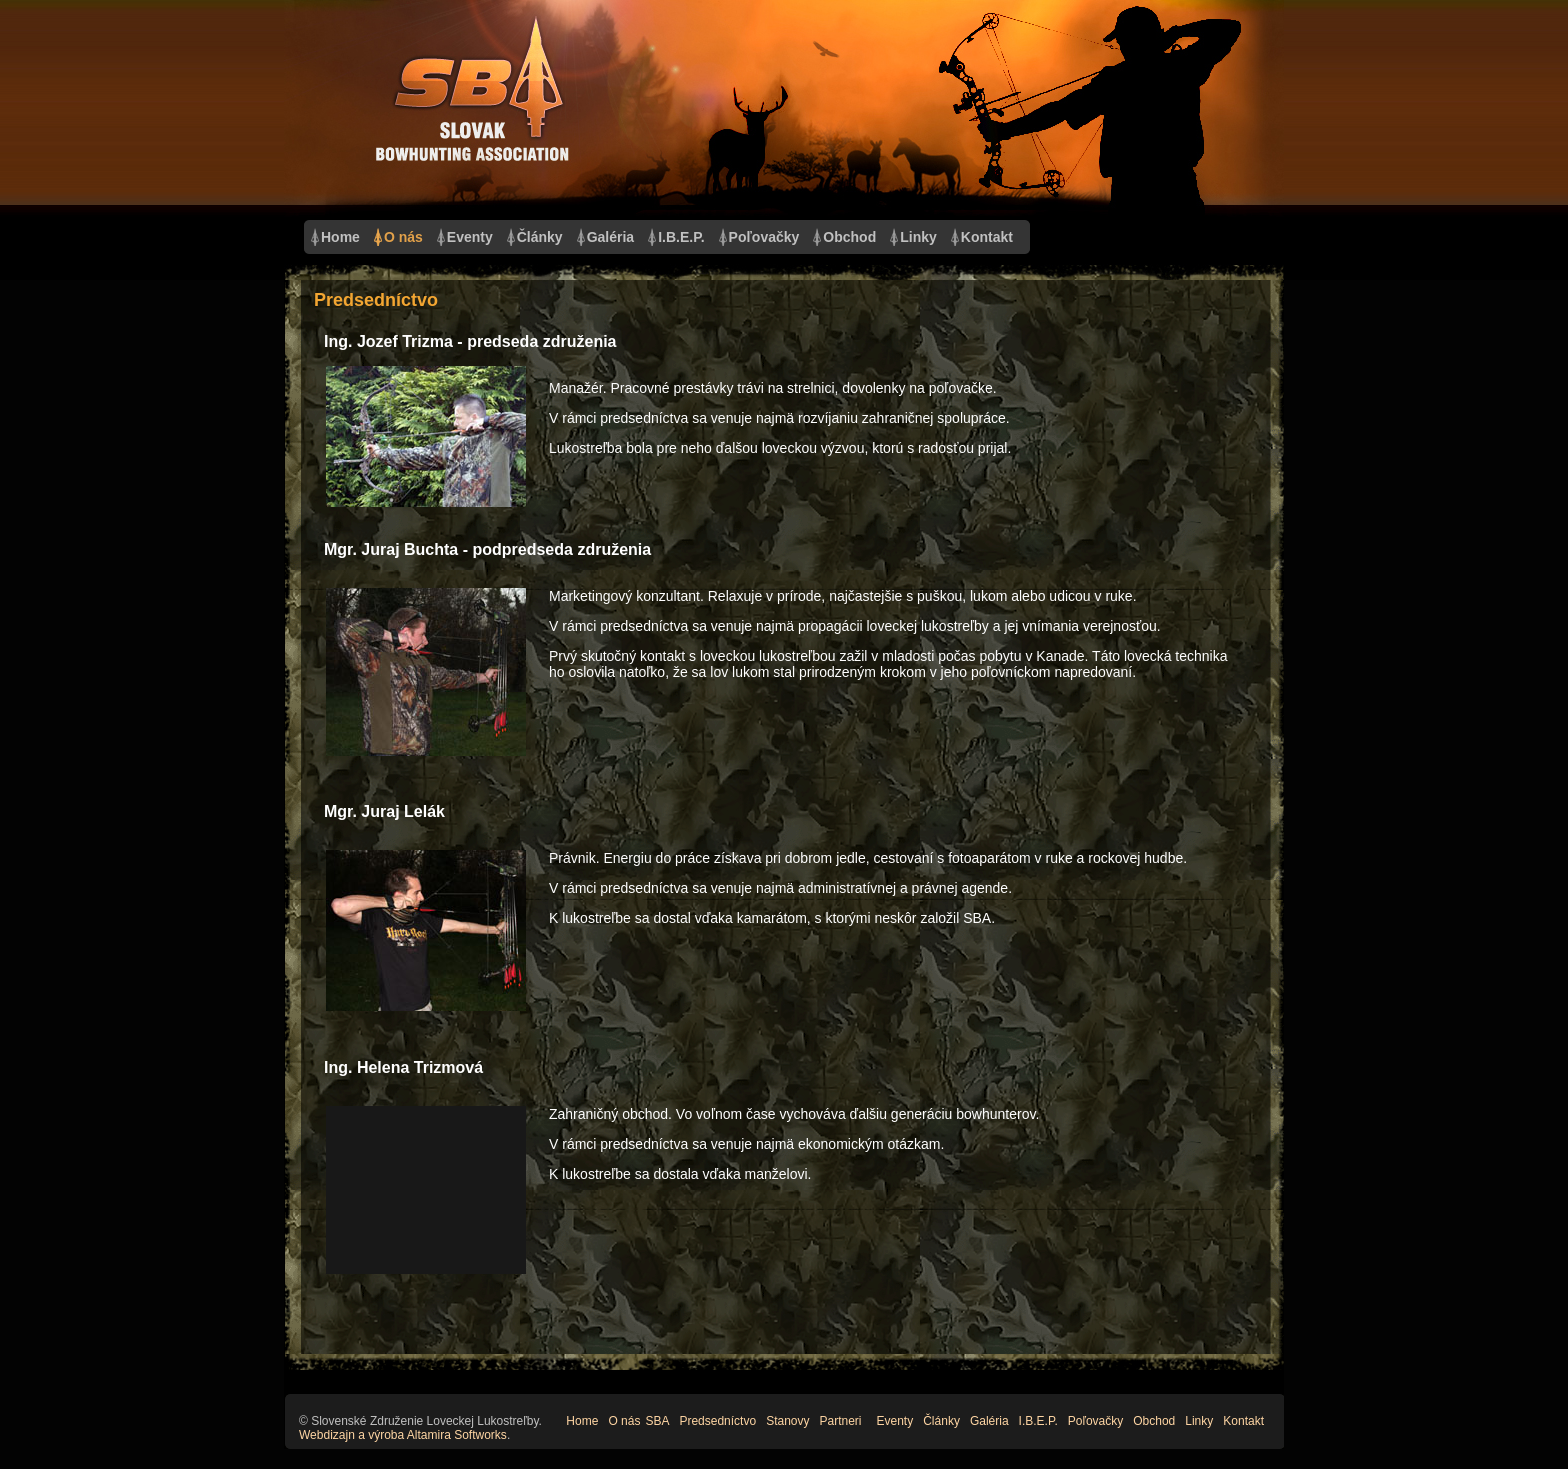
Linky (918, 237)
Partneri (840, 1421)
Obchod (849, 237)
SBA (657, 1421)
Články (540, 237)
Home (340, 237)
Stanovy (787, 1421)
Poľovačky (764, 237)
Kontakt (987, 237)
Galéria (610, 237)
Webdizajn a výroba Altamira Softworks (403, 1435)
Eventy (470, 237)
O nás (403, 237)
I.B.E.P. (681, 237)
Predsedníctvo (717, 1421)
